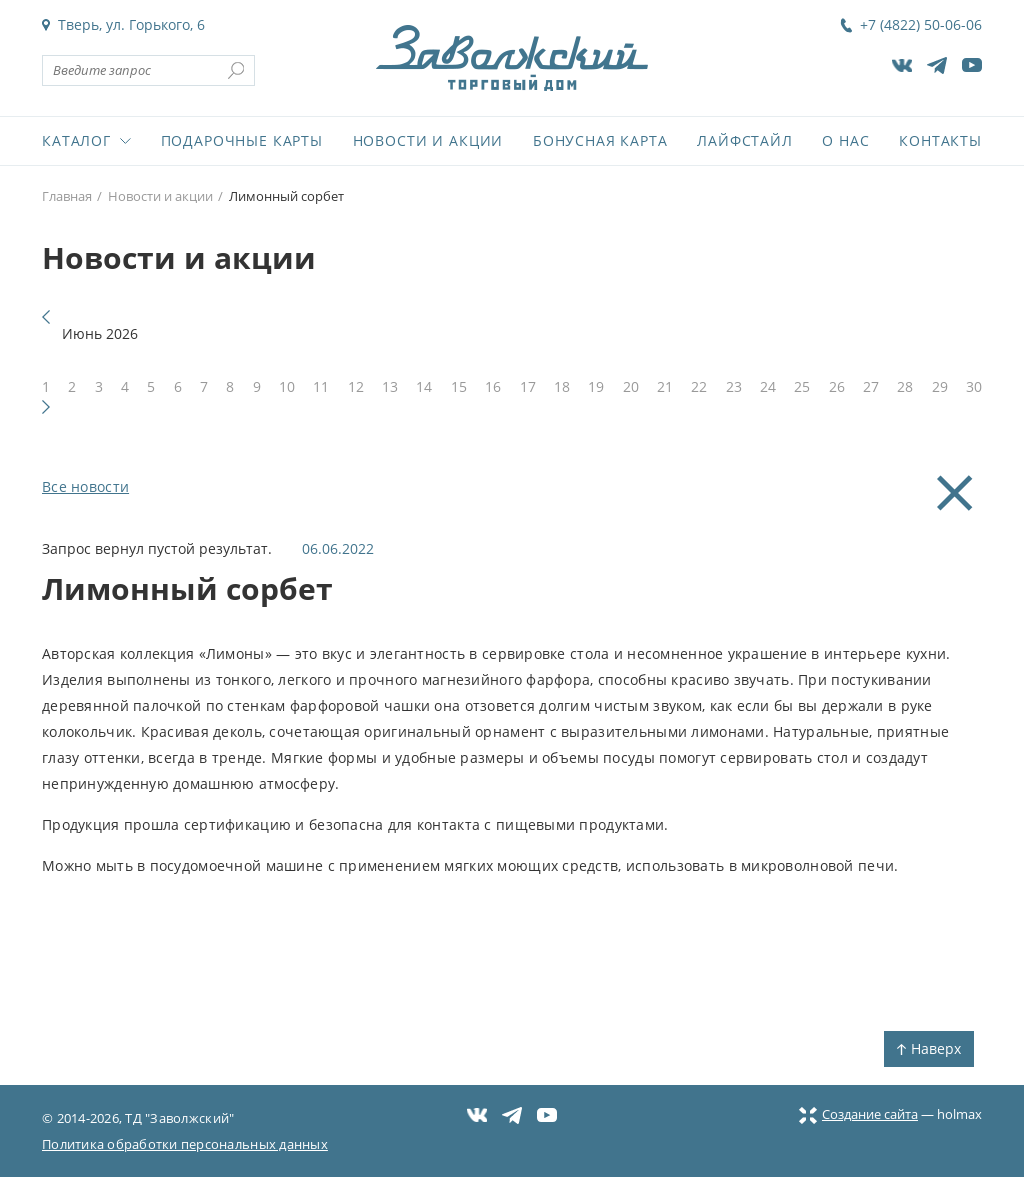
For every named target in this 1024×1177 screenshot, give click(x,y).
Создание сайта (858, 1114)
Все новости (85, 486)
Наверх (929, 1048)
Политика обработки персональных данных (185, 1144)
